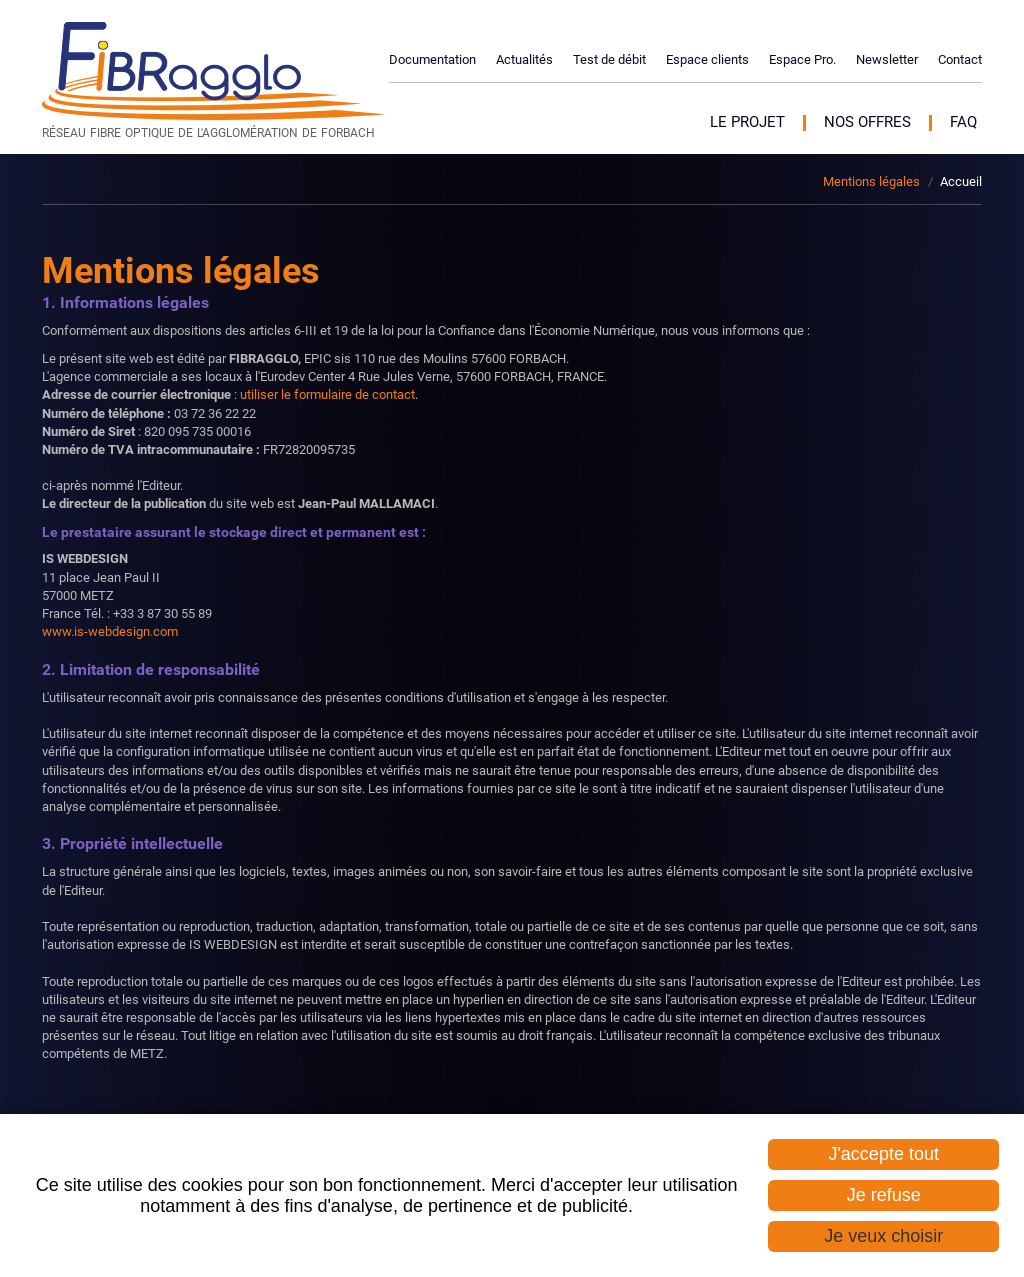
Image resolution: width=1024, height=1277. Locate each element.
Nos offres (867, 122)
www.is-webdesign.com (110, 631)
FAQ (963, 122)
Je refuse (884, 1195)
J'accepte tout (883, 1154)
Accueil (961, 181)
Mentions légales (871, 181)
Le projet (747, 122)
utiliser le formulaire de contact (327, 394)
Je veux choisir (883, 1236)
